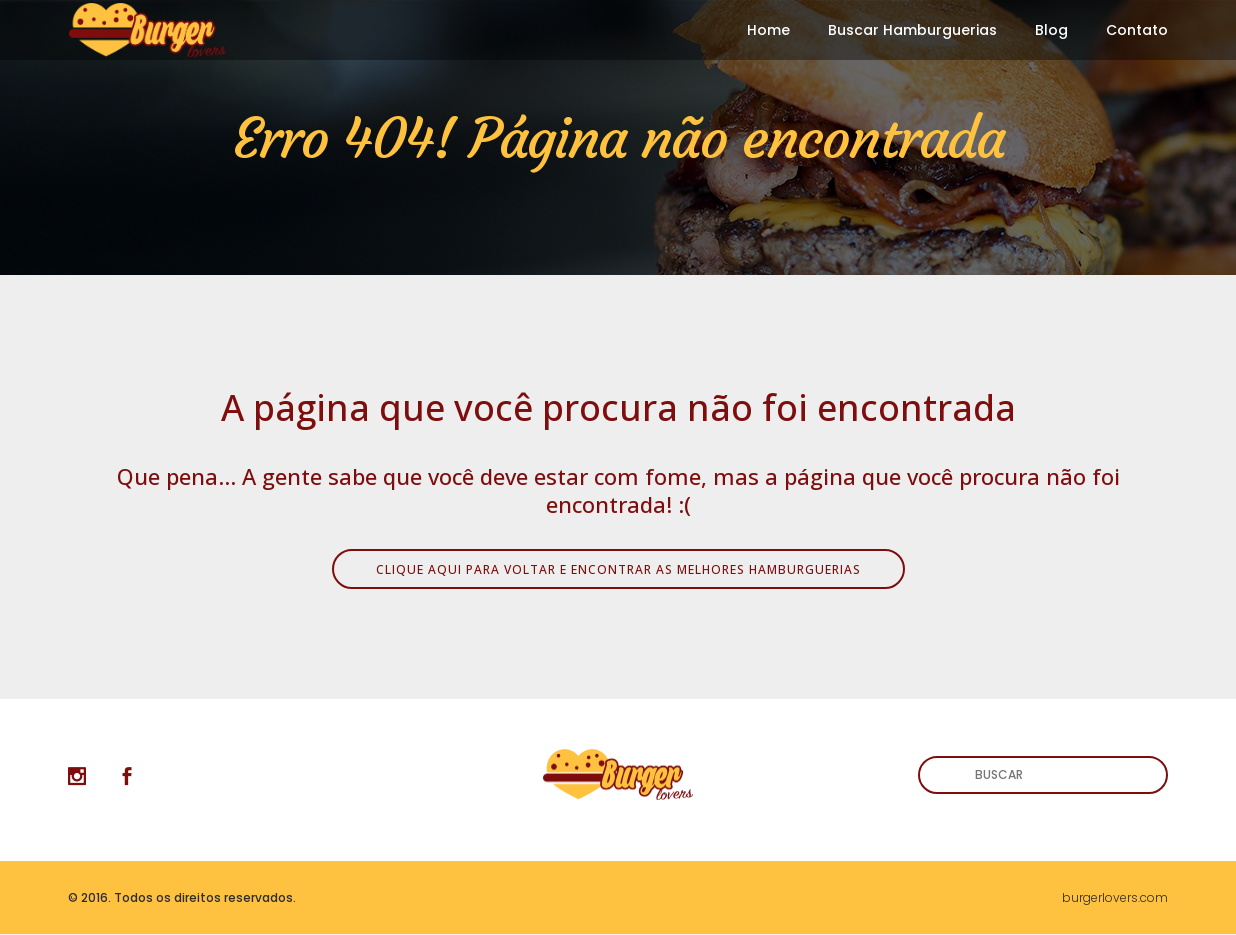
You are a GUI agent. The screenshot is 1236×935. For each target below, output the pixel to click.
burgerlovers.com (1115, 897)
